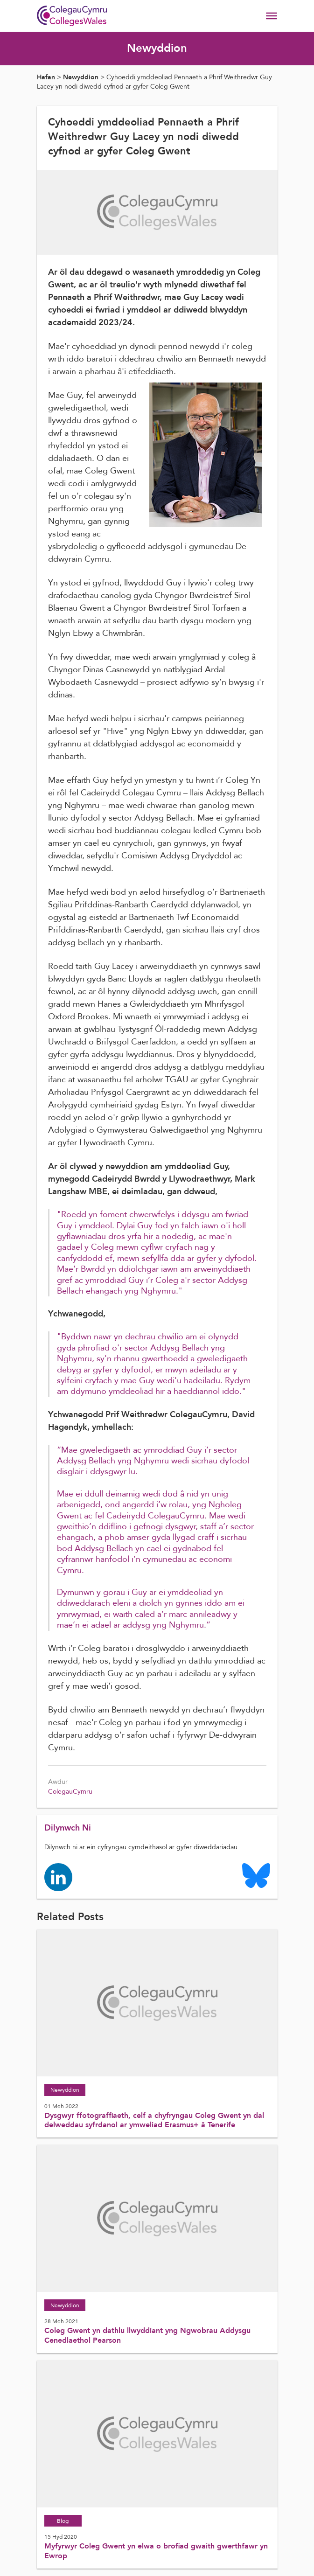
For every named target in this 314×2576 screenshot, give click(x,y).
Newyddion (80, 77)
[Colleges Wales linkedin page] (58, 1876)
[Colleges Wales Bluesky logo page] (256, 1874)
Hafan (46, 77)
